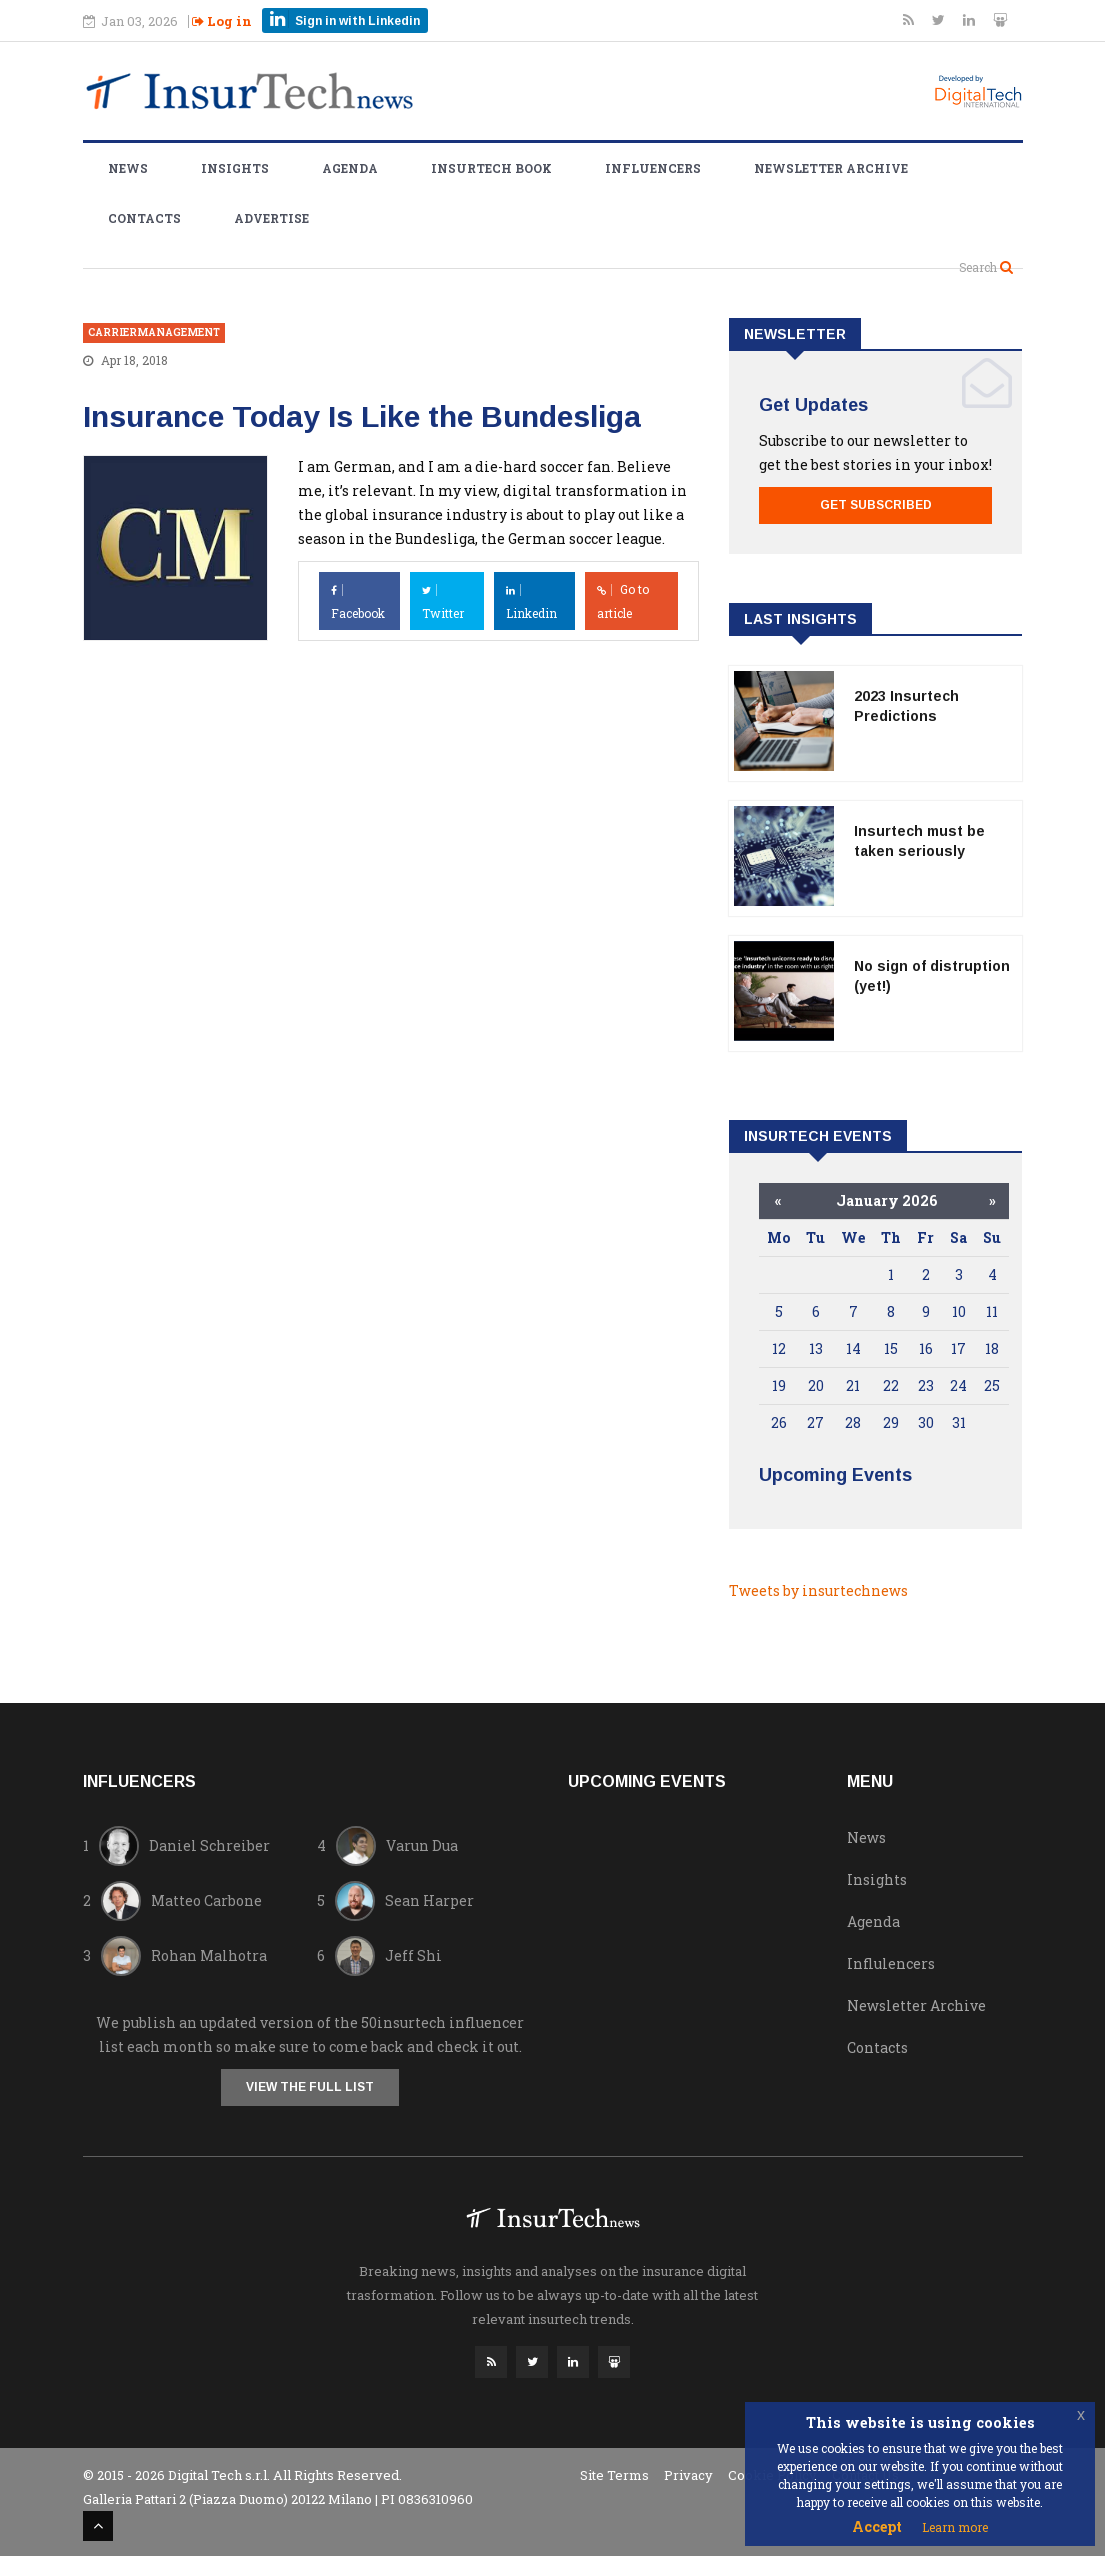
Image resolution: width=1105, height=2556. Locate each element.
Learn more (955, 2527)
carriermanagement (154, 332)
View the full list (310, 2087)
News (128, 168)
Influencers (653, 168)
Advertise (271, 218)
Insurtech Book (491, 168)
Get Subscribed (876, 505)
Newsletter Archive (831, 168)
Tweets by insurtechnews (818, 1590)
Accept (877, 2526)
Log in (222, 21)
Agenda (350, 168)
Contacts (144, 218)
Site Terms (614, 2475)
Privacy (688, 2475)
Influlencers (891, 1963)
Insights (235, 168)
